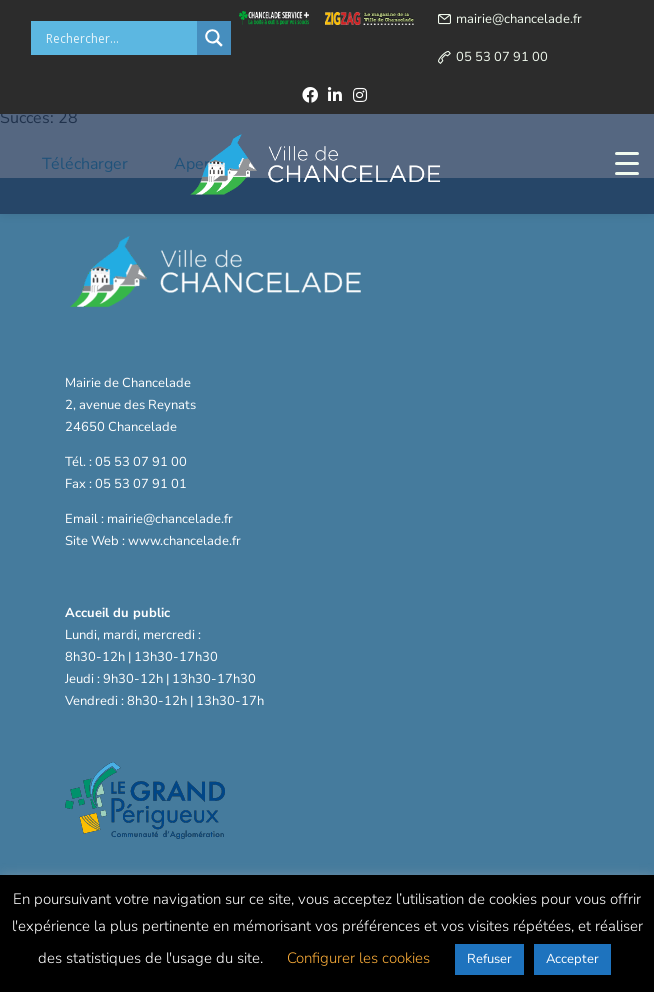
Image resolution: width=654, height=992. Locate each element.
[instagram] (360, 95)
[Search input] (119, 38)
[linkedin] (335, 95)
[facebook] (310, 95)
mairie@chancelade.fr (519, 19)
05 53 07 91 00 (502, 57)
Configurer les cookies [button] (358, 958)
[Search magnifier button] (214, 38)
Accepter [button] (572, 959)
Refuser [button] (489, 959)
